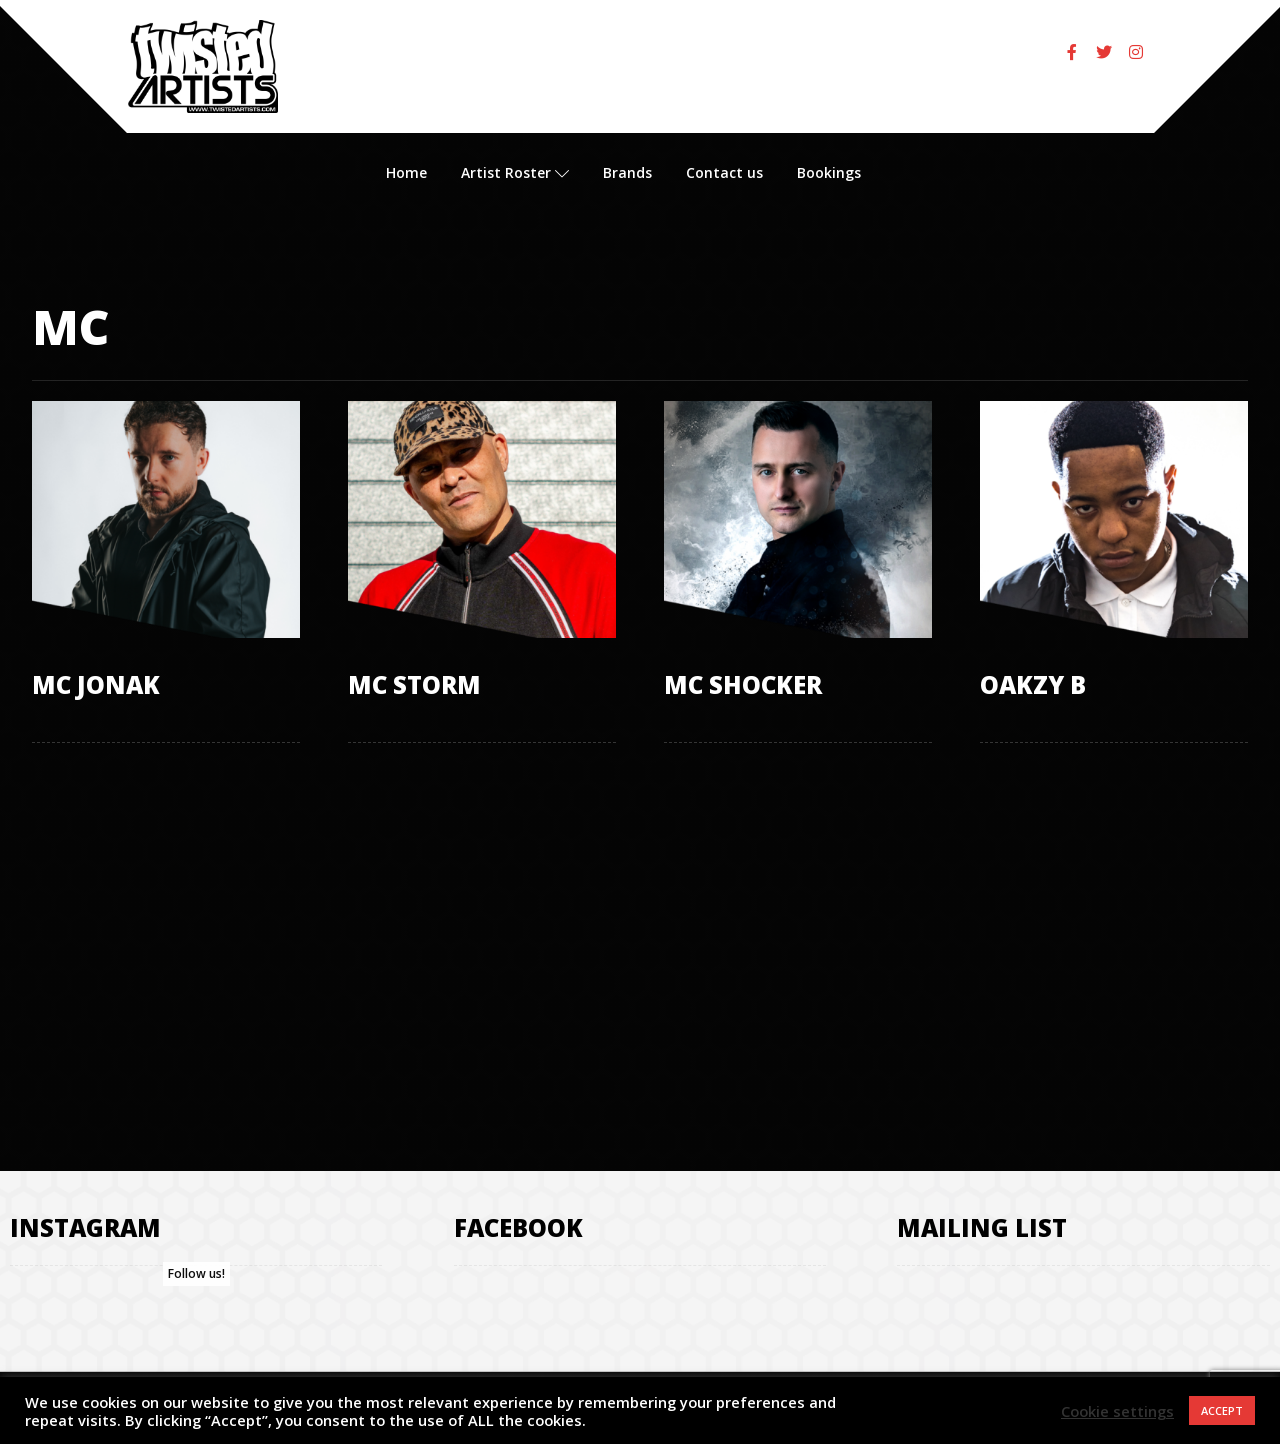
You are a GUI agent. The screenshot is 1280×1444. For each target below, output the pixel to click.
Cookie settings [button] (1117, 1411)
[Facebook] (1072, 52)
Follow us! (196, 1273)
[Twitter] (1104, 52)
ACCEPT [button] (1222, 1410)
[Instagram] (1136, 52)
